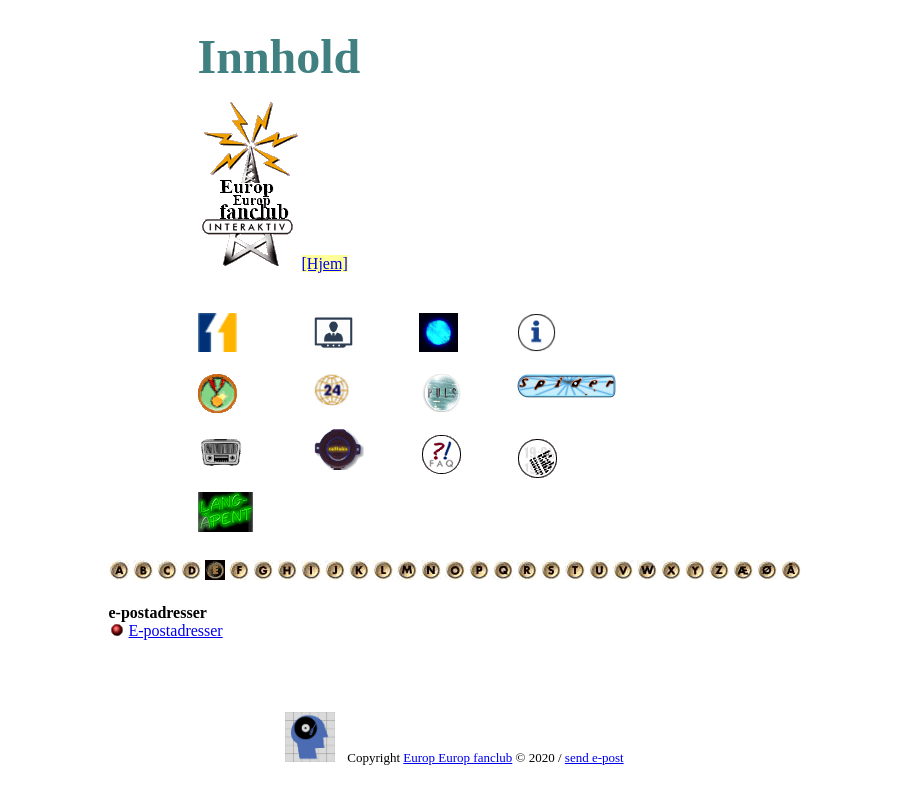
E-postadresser (176, 630)
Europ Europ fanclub (457, 757)
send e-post (594, 757)
